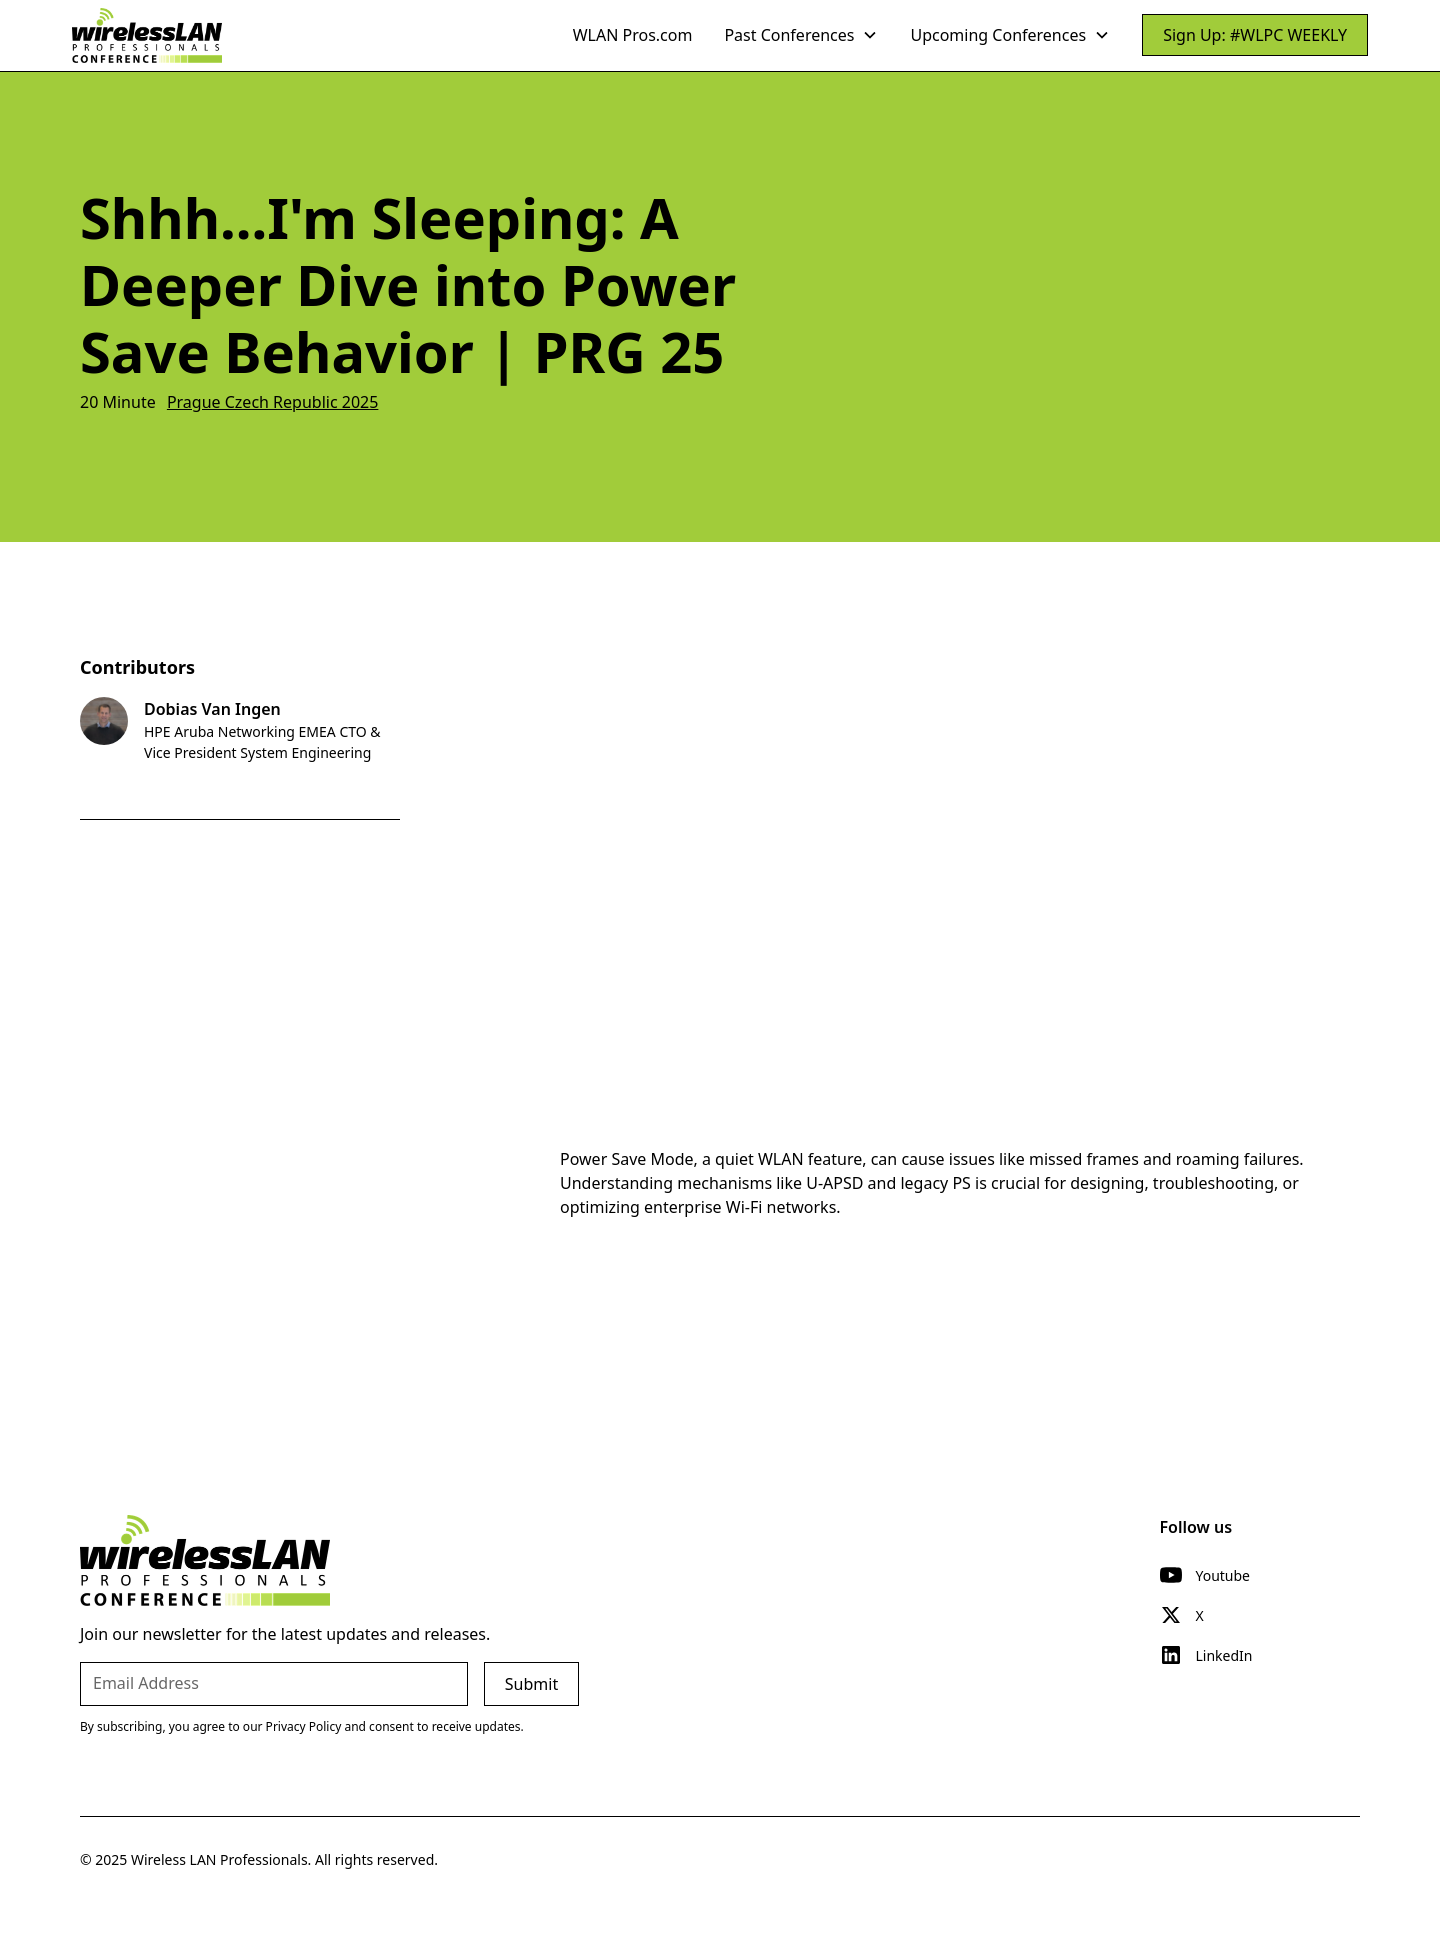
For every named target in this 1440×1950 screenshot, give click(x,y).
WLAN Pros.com (633, 35)
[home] (147, 35)
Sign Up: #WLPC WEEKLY (1255, 35)
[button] (801, 35)
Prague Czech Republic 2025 (273, 402)
